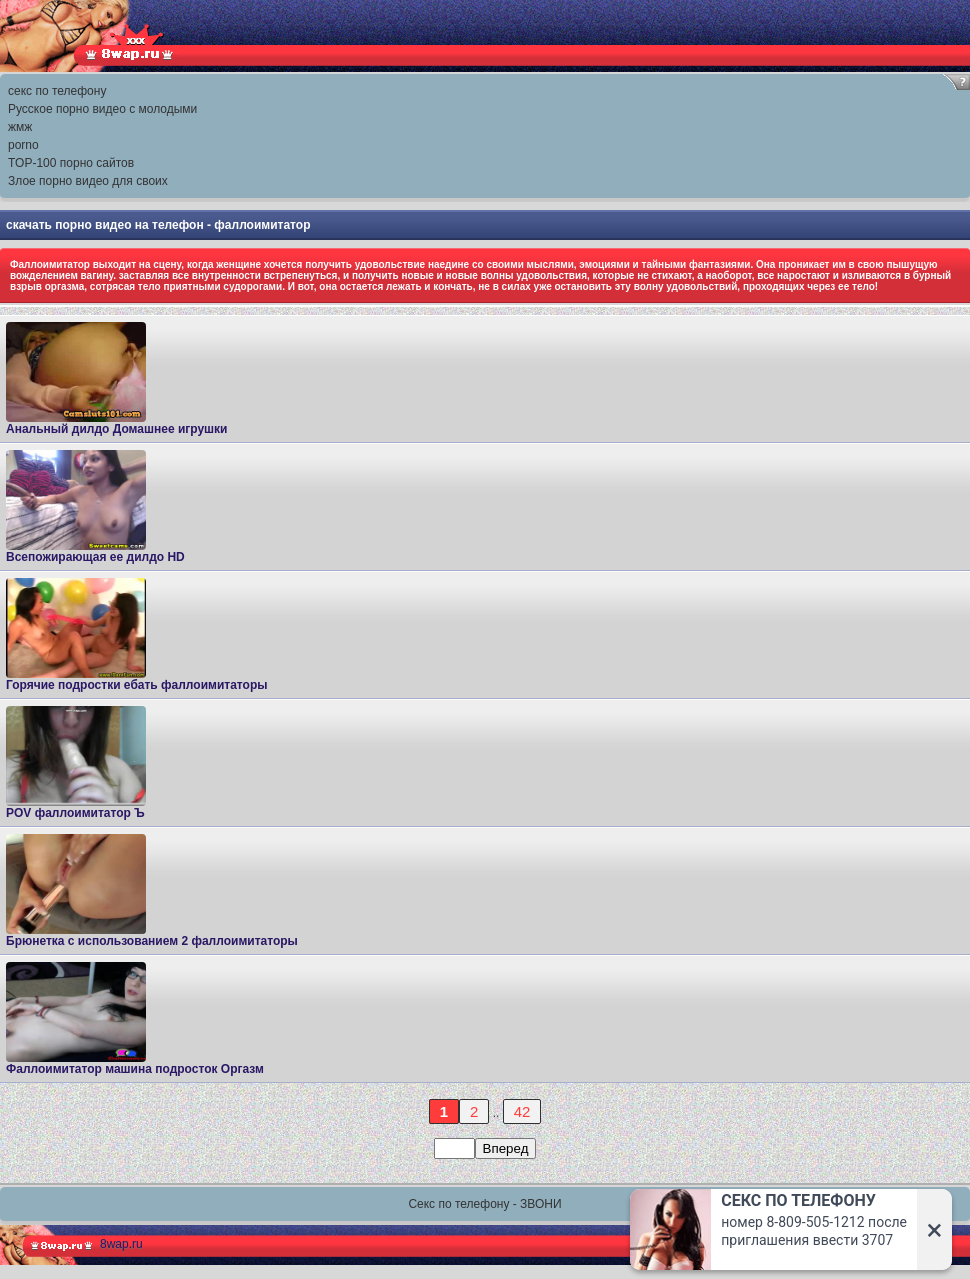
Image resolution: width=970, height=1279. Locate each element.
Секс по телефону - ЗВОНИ (484, 1204)
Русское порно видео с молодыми (102, 109)
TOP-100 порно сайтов (71, 163)
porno (23, 145)
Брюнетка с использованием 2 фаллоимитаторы (152, 891)
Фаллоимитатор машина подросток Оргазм (135, 1019)
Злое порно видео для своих (88, 181)
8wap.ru (121, 1244)
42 (522, 1111)
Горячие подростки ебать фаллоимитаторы (136, 635)
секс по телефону (57, 91)
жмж (20, 127)
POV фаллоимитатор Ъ (76, 763)
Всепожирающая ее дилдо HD (95, 507)
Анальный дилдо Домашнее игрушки (117, 379)
